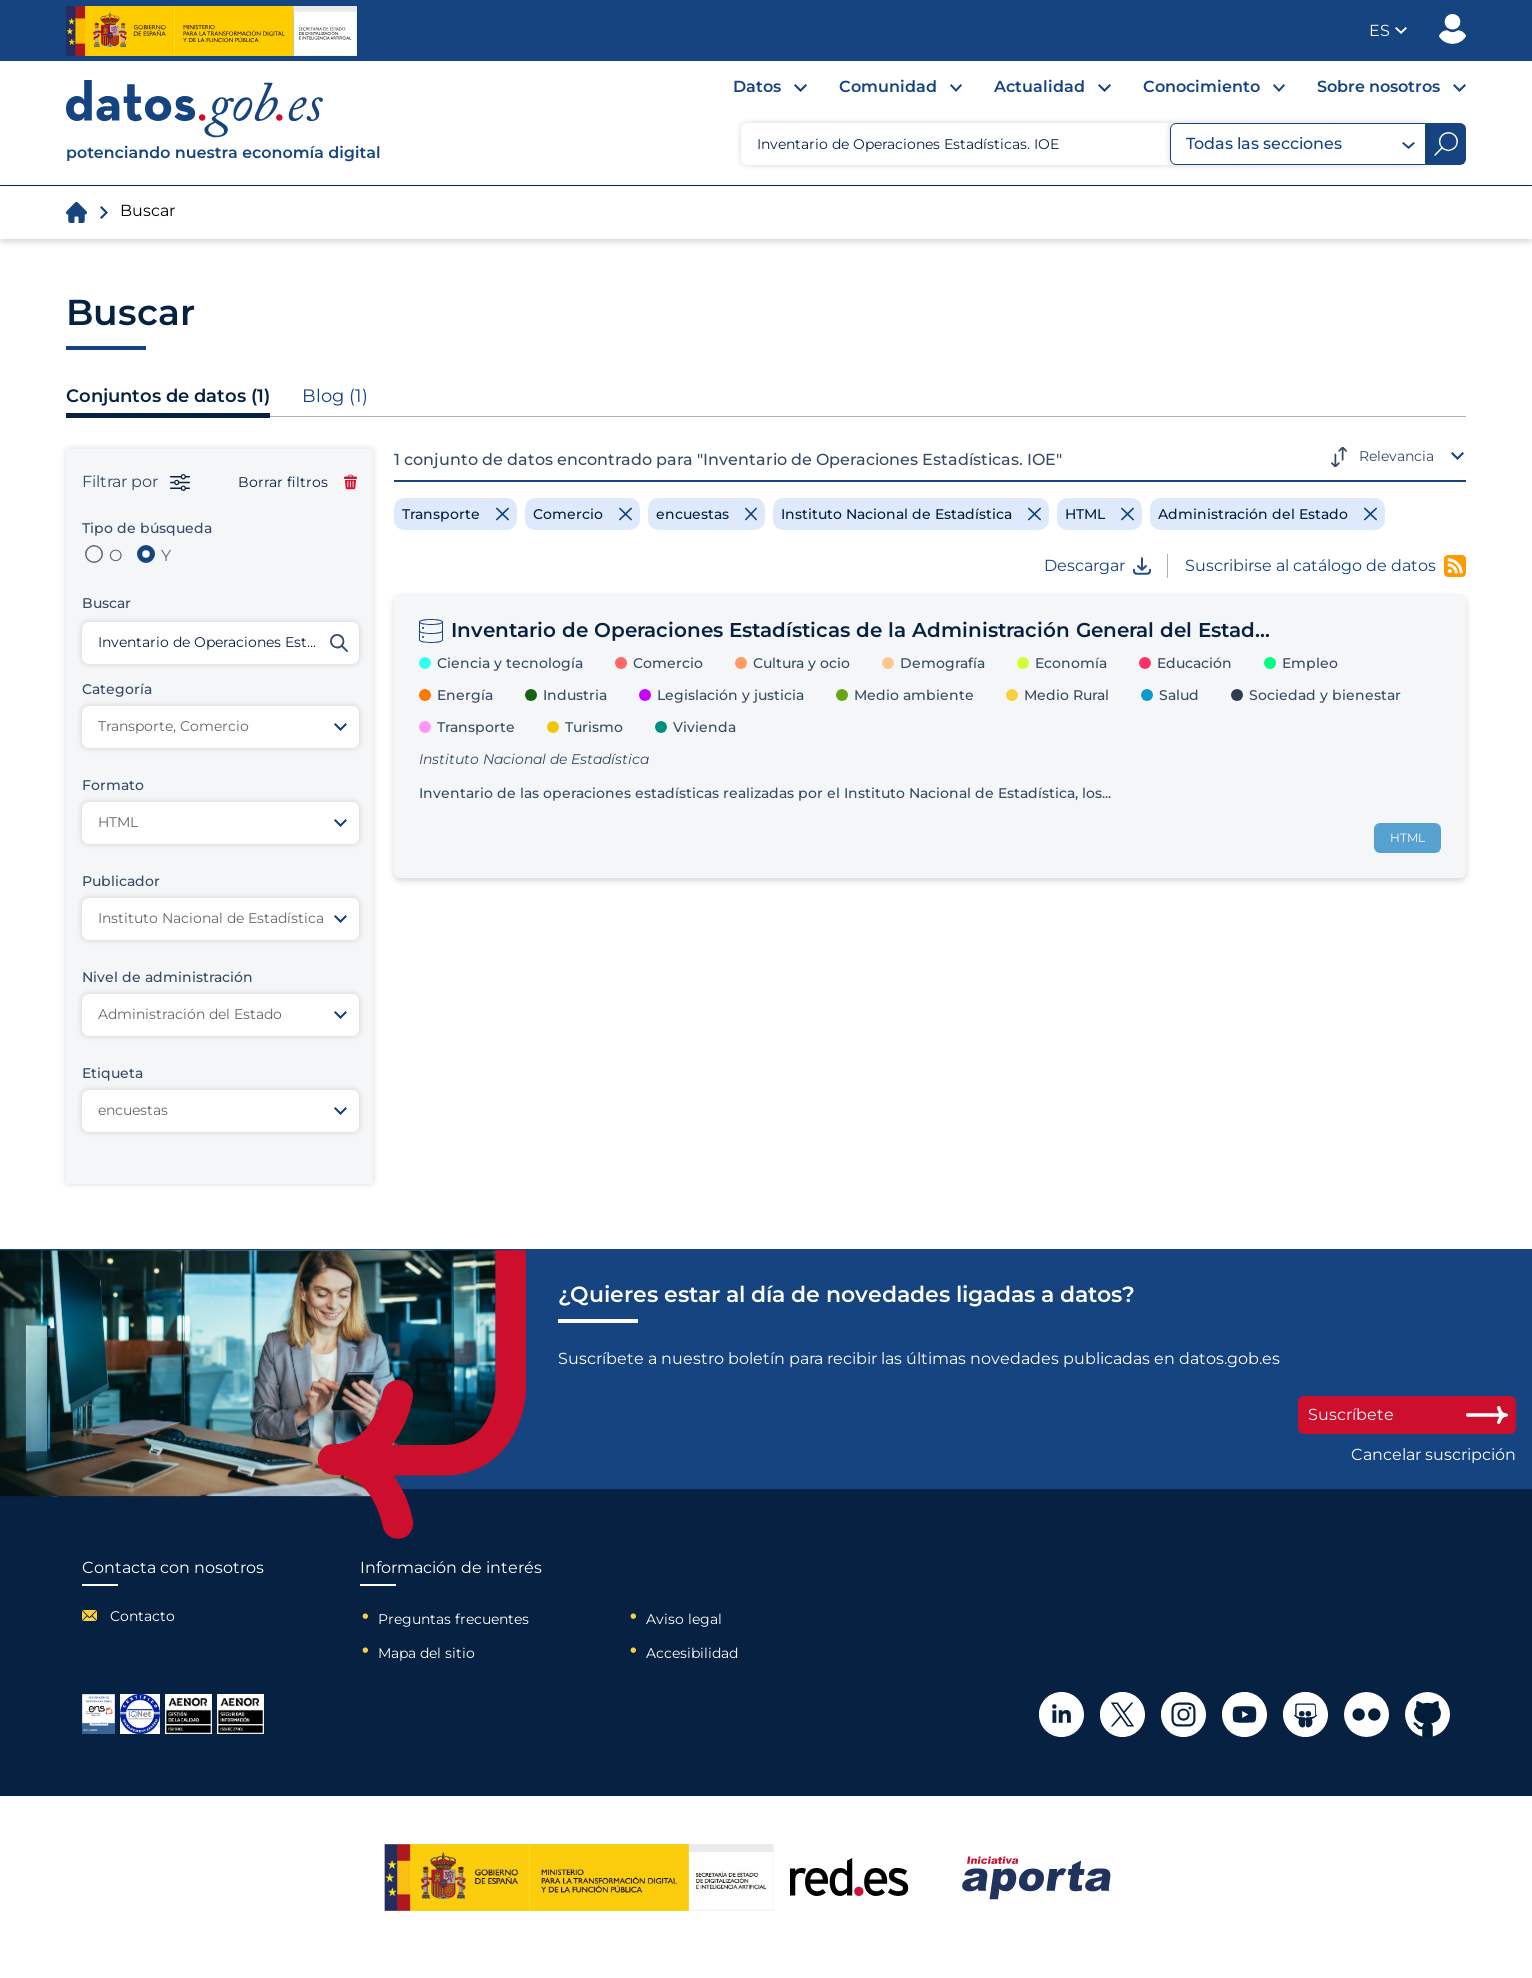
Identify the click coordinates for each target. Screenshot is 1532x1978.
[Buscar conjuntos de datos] (220, 643)
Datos (757, 86)
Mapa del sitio (426, 1653)
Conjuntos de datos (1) (168, 396)
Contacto (142, 1616)
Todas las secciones (1300, 144)
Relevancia (1396, 456)
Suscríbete (1407, 1414)
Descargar (1097, 566)
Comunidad (888, 86)
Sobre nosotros (1378, 86)
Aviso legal (684, 1619)
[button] (1388, 30)
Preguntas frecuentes (453, 1619)
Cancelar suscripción (1433, 1455)
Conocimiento (1201, 86)
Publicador (1452, 29)
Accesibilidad (692, 1653)
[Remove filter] (455, 514)
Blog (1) (335, 396)
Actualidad (1039, 86)
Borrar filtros (297, 482)
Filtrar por (136, 482)
